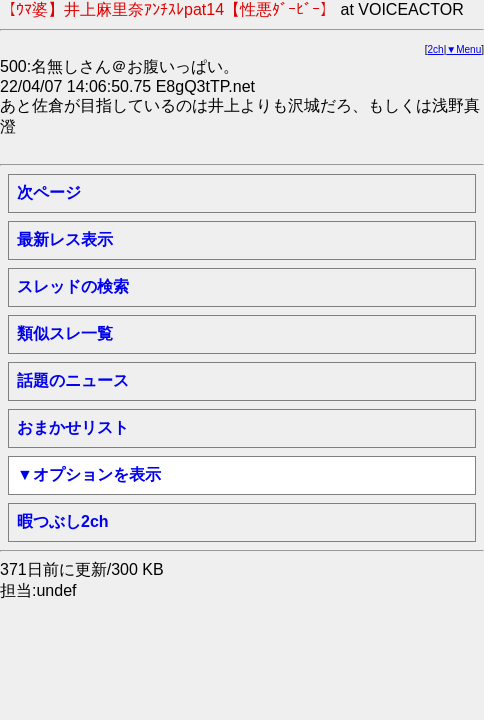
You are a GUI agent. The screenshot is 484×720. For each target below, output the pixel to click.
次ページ (49, 192)
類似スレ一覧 (65, 333)
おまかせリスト (73, 427)
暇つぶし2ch (63, 521)
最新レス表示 (65, 239)
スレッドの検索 (73, 286)
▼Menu (463, 49)
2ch (436, 49)
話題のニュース (73, 380)
